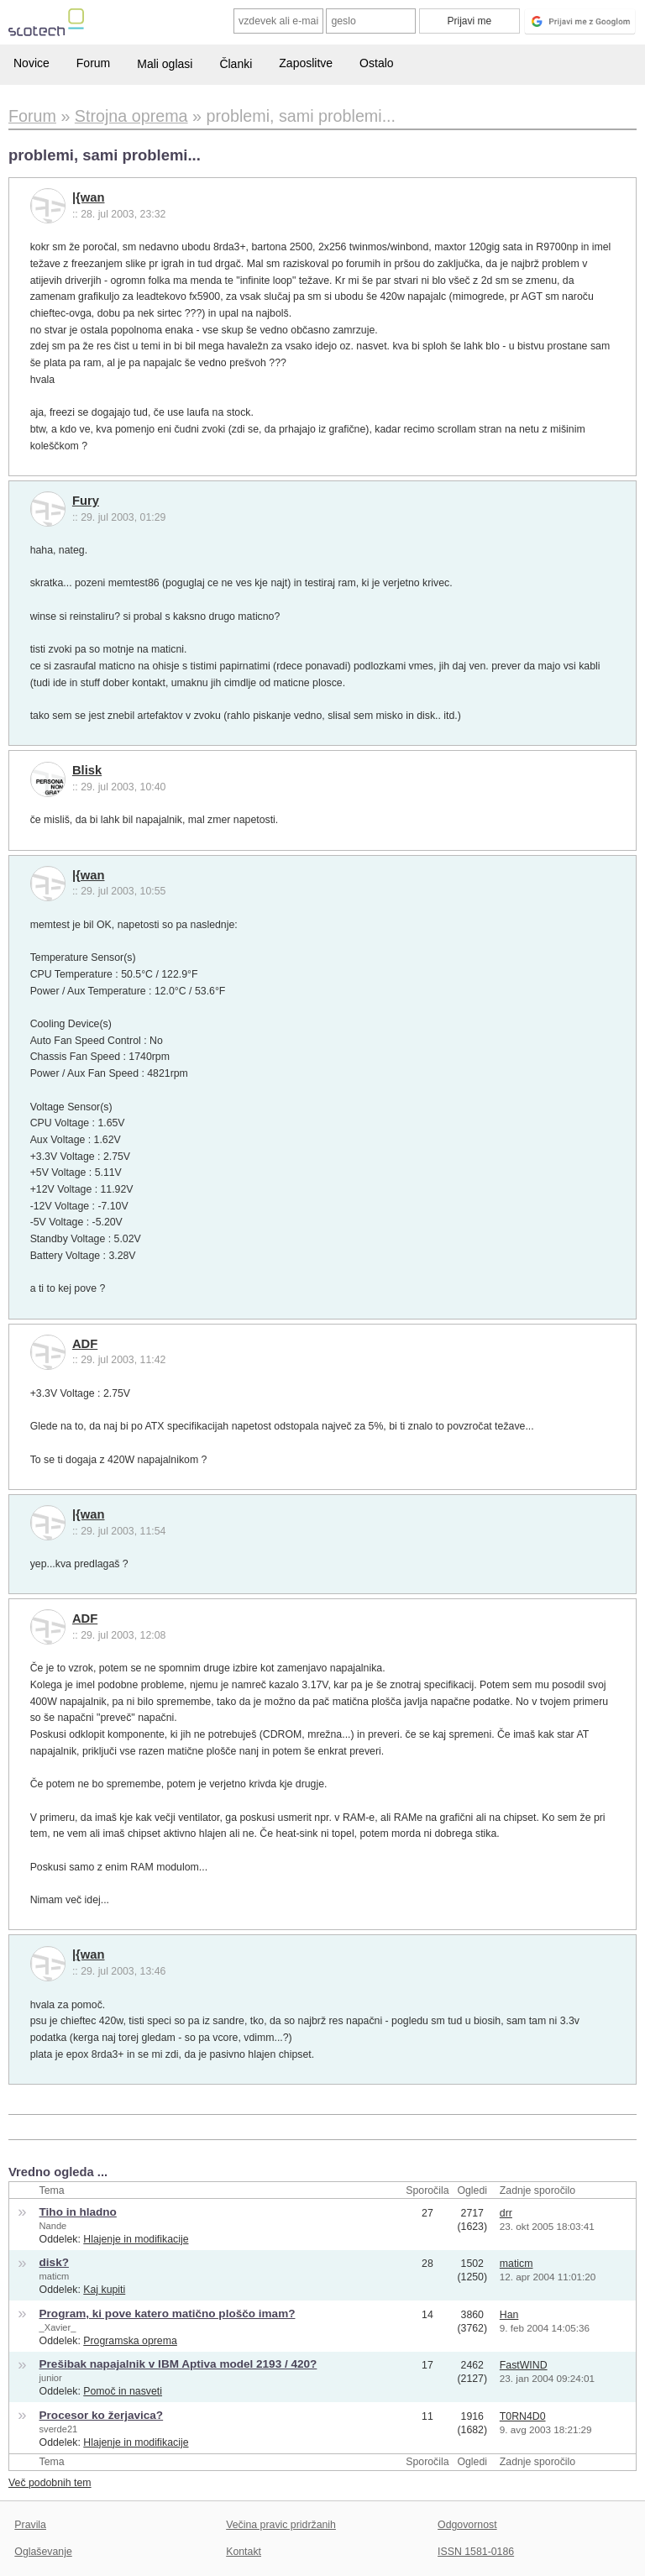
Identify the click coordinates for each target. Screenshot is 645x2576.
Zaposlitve (306, 63)
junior (50, 2378)
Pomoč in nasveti (122, 2391)
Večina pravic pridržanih (281, 2525)
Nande (53, 2226)
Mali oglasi (164, 64)
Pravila (30, 2525)
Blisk (87, 770)
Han (509, 2315)
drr (506, 2213)
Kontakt (243, 2552)
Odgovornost (467, 2525)
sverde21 (58, 2429)
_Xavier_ (57, 2327)
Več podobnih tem (50, 2483)
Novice (31, 63)
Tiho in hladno (78, 2212)
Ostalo (376, 63)
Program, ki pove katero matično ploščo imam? (167, 2313)
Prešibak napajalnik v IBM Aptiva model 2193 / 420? (178, 2364)
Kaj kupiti (104, 2289)
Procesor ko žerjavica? (101, 2415)
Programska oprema (130, 2341)
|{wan (88, 197)
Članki (235, 64)
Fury (85, 500)
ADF (84, 1344)
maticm (54, 2276)
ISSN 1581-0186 (476, 2552)
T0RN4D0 (523, 2416)
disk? (54, 2262)
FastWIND (524, 2365)
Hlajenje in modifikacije (135, 2239)
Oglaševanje (42, 2552)
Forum (93, 63)
